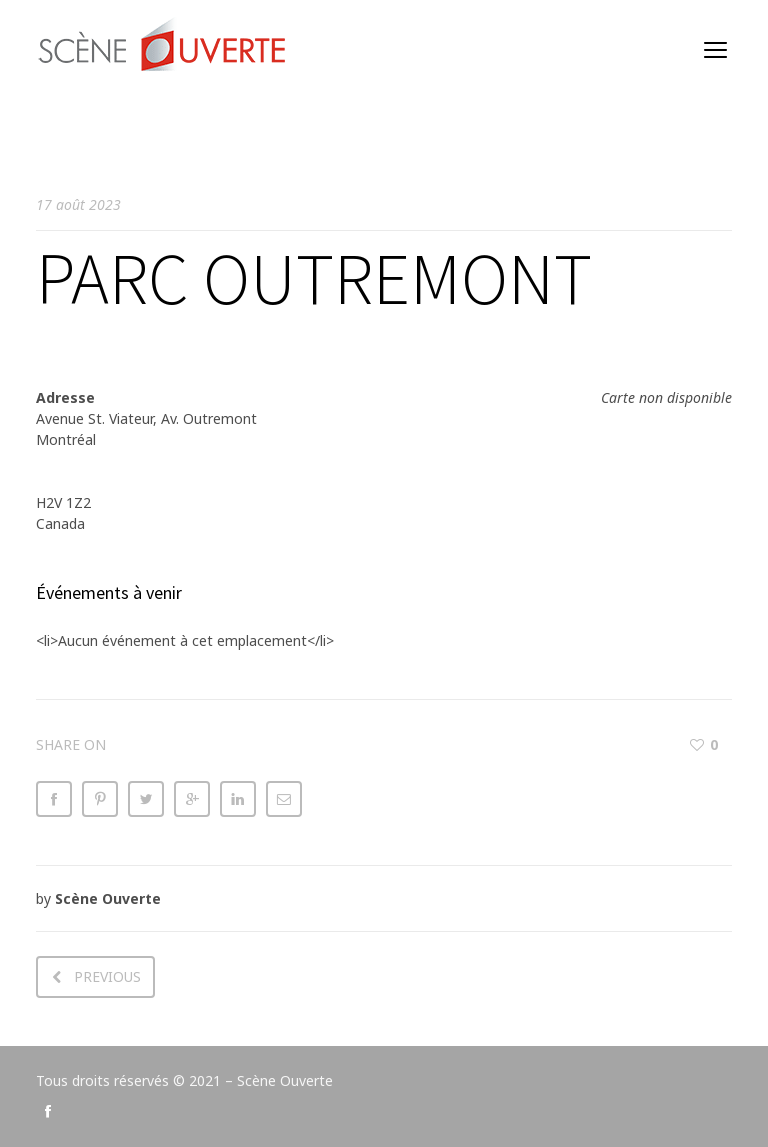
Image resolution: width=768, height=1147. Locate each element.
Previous (107, 976)
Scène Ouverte (108, 898)
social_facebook (48, 1111)
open (716, 50)
